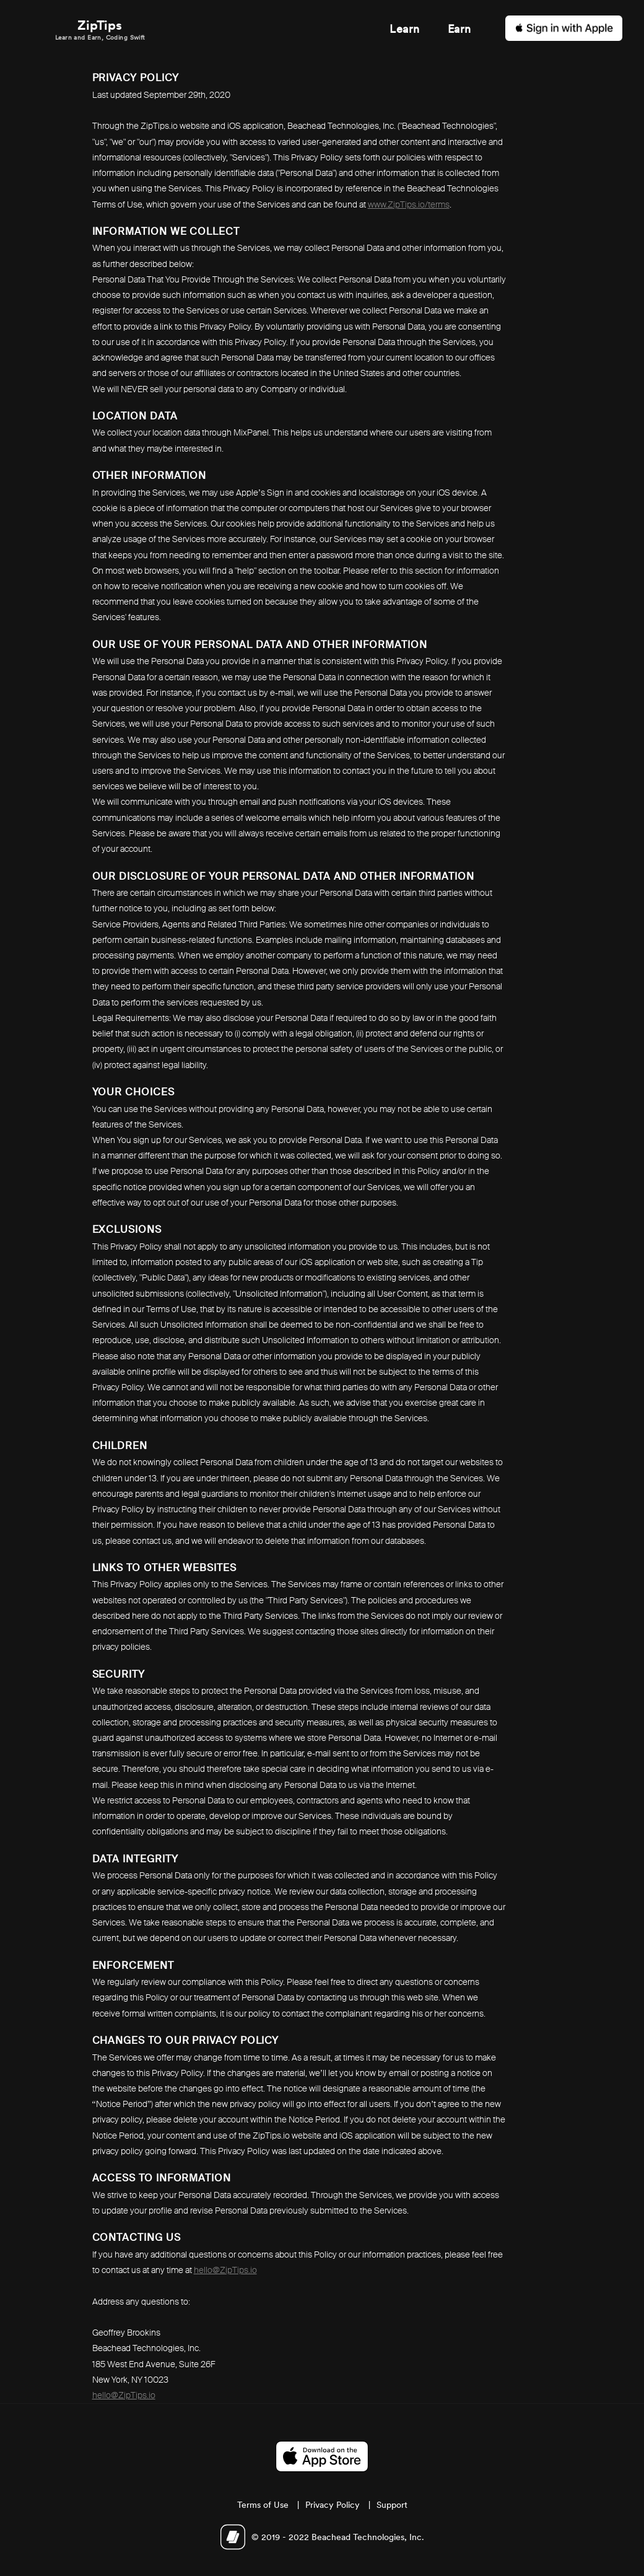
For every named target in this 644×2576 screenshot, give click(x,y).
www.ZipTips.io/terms (409, 204)
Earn (459, 29)
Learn (404, 29)
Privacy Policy (332, 2504)
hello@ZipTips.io (225, 2270)
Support (391, 2504)
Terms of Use (263, 2504)
